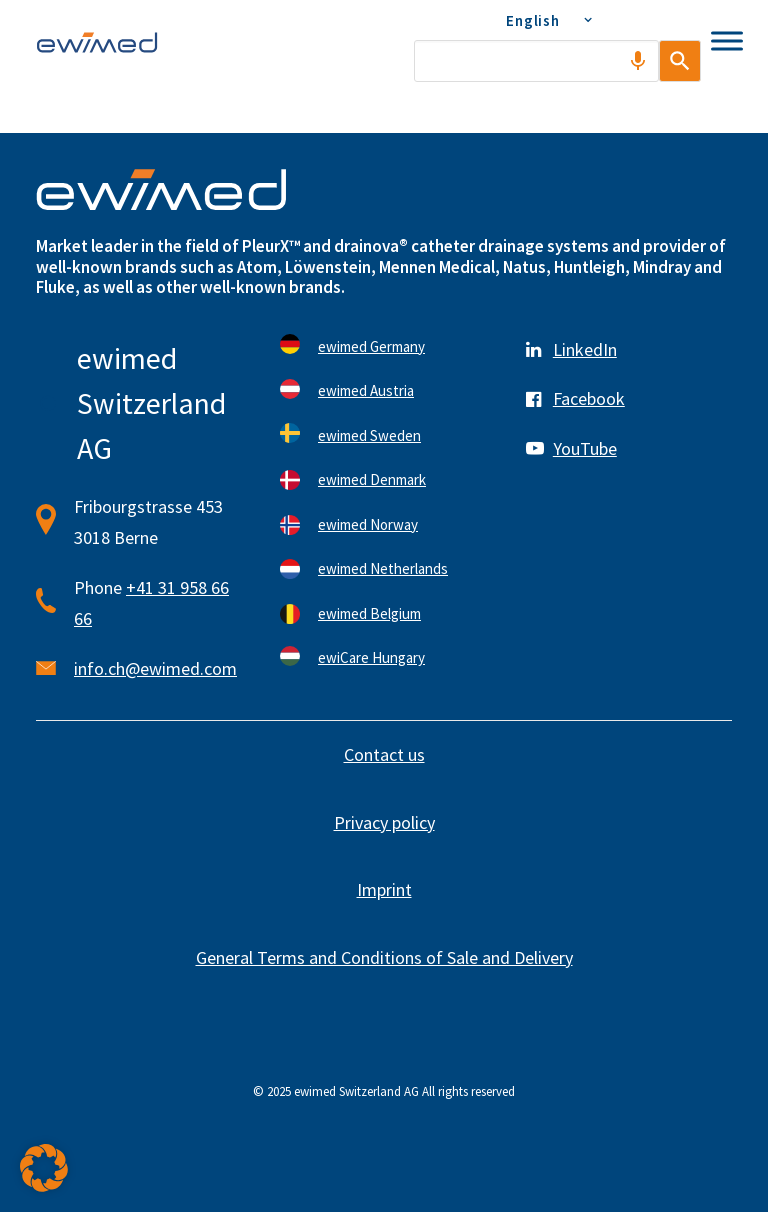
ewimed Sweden (369, 435)
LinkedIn (585, 349)
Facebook (589, 398)
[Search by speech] (616, 61)
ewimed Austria (366, 390)
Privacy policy (384, 822)
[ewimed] (97, 42)
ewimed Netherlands (383, 568)
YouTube (585, 448)
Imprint (384, 889)
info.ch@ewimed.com (155, 668)
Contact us (384, 754)
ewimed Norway (368, 524)
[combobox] (525, 61)
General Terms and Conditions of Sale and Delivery (384, 957)
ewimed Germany (371, 346)
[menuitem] (546, 20)
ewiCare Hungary (371, 657)
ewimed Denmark (372, 479)
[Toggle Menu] (727, 40)
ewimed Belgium (369, 613)
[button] (44, 1168)
